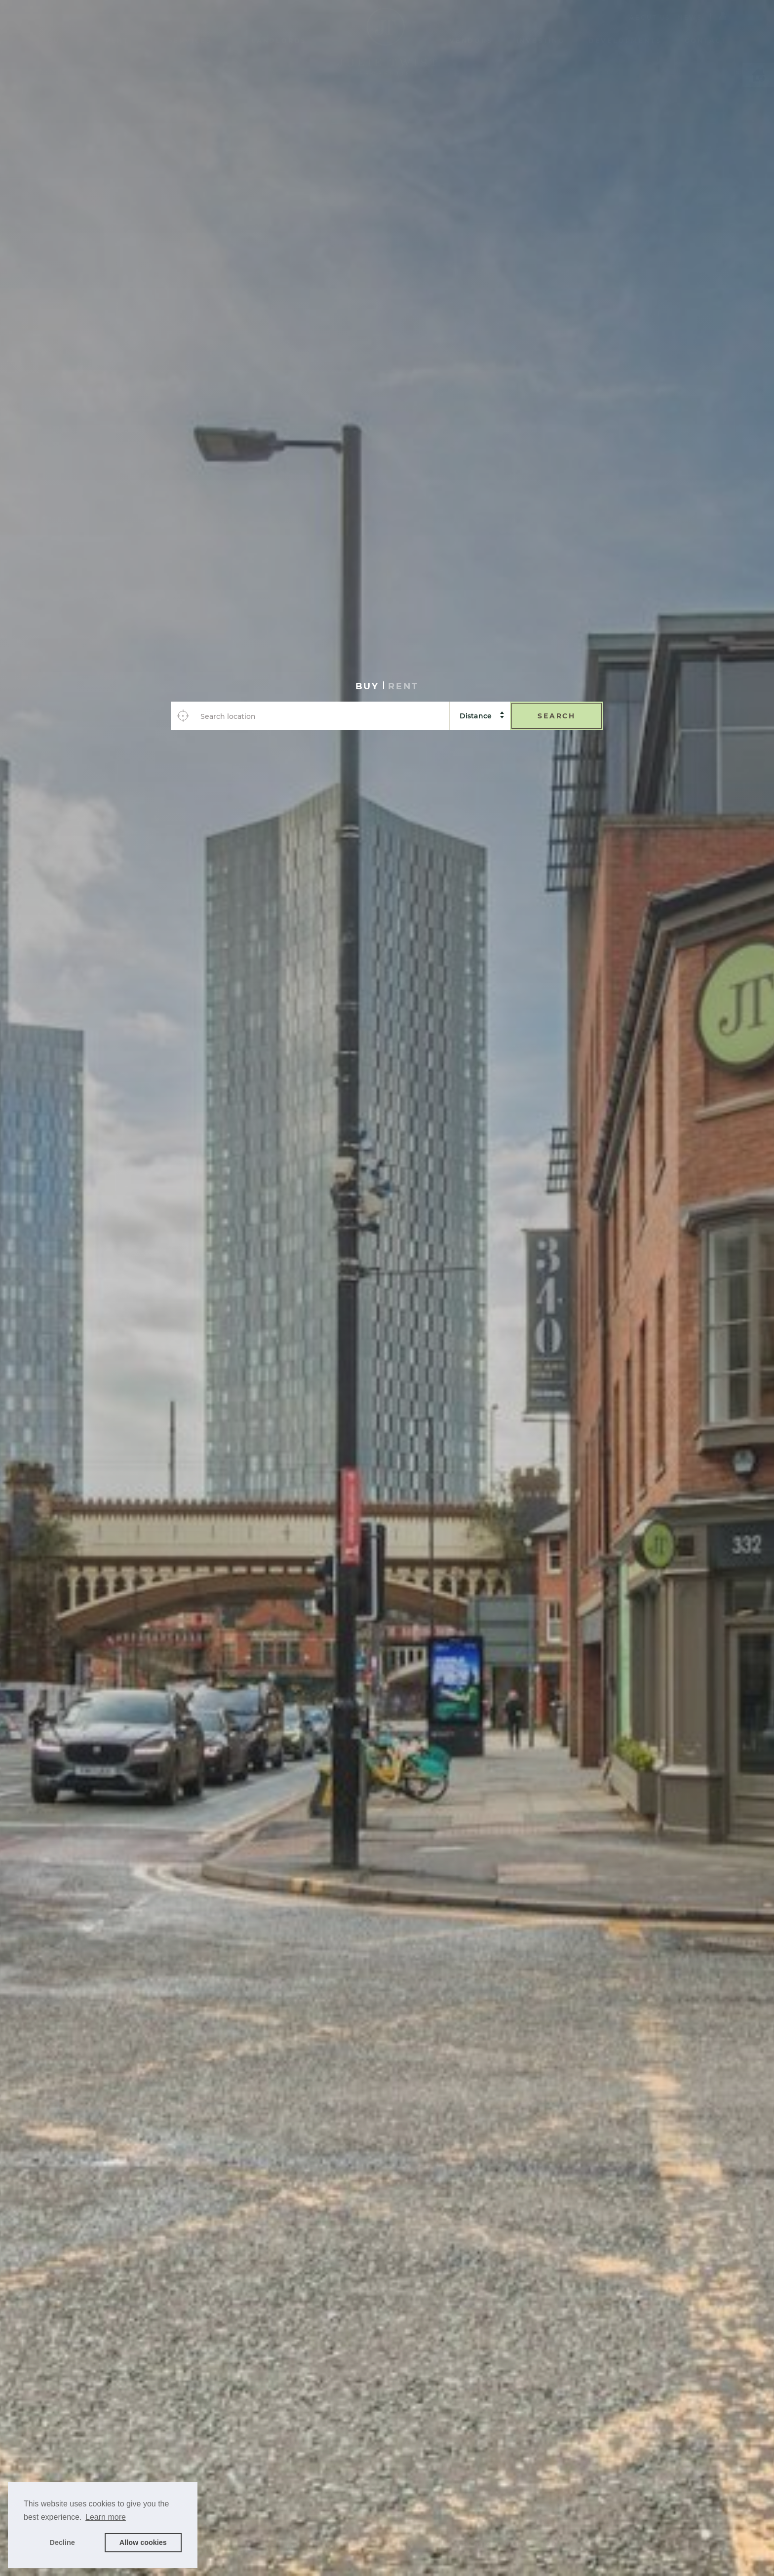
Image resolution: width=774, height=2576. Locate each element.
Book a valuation (511, 2544)
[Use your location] (182, 716)
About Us (649, 17)
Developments (624, 40)
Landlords (278, 40)
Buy (56, 40)
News (690, 17)
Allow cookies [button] (143, 2542)
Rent (116, 40)
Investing (540, 40)
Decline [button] (62, 2542)
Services (190, 40)
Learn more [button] (105, 2517)
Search (557, 715)
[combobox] (322, 716)
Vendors (471, 40)
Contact (706, 40)
